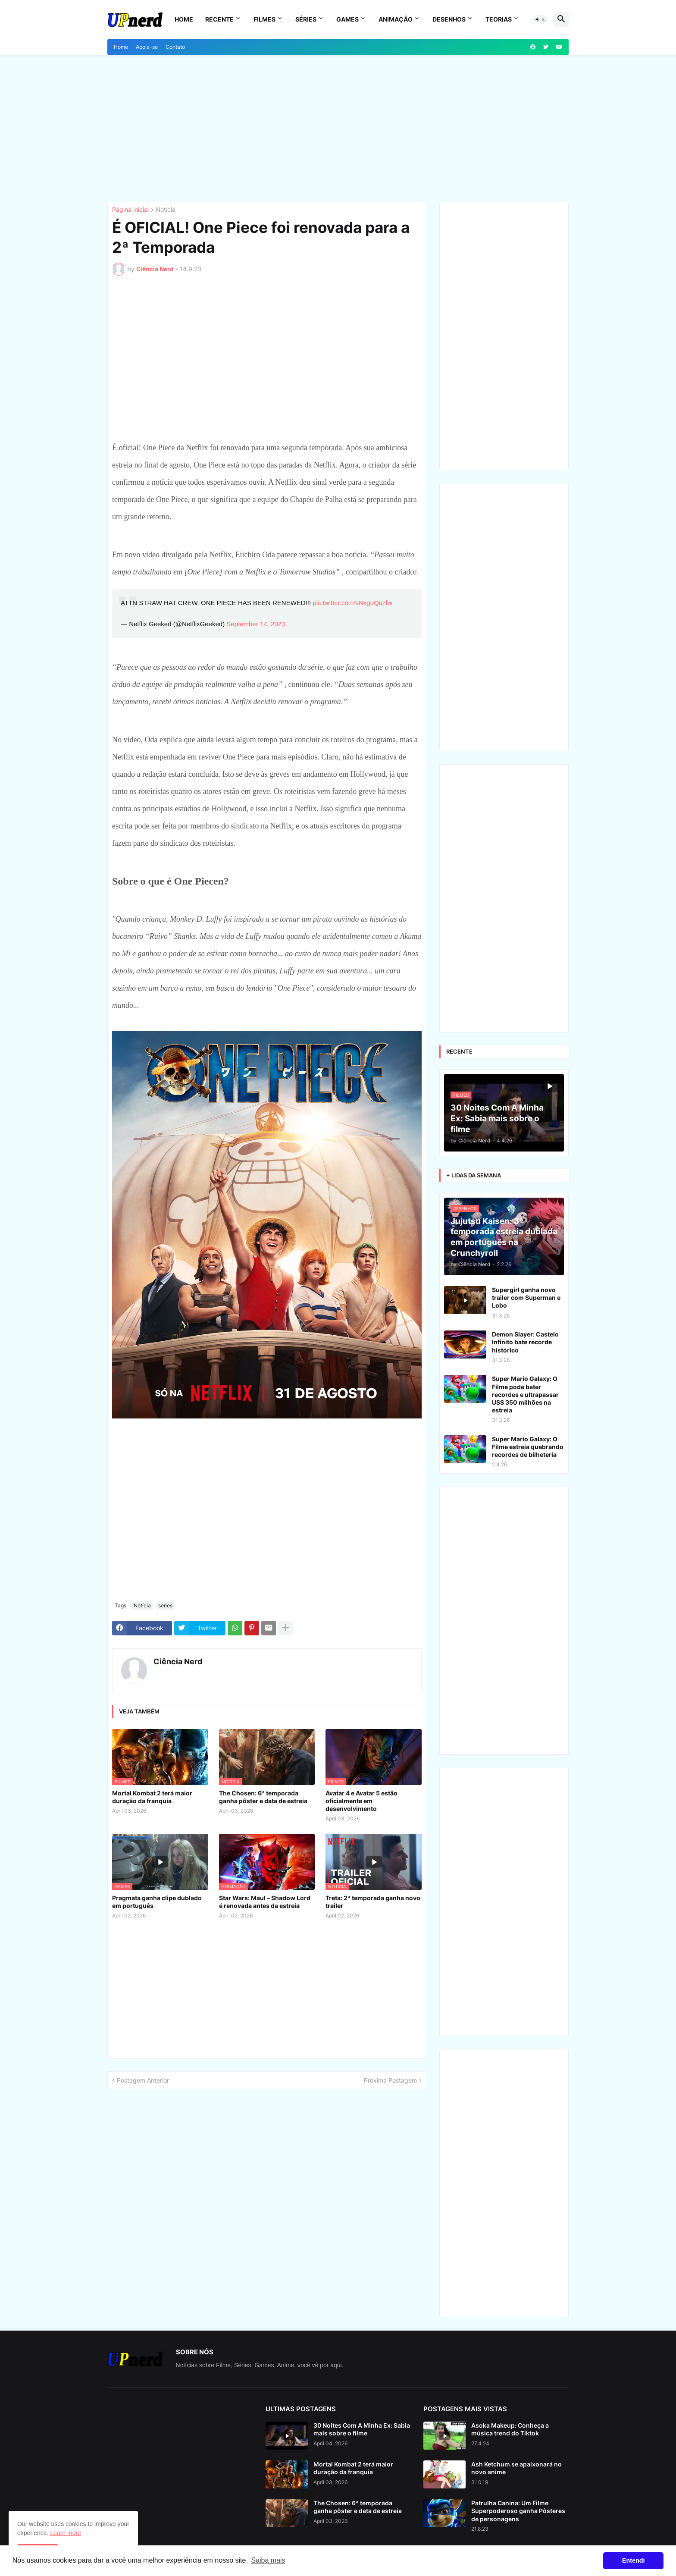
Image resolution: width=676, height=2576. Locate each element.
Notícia (165, 210)
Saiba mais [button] (268, 2560)
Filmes (264, 19)
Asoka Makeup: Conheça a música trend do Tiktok (510, 2429)
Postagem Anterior (143, 2080)
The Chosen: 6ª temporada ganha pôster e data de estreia (263, 1796)
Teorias (498, 19)
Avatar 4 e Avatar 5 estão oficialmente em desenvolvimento (361, 1800)
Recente (219, 19)
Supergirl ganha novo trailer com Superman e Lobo (526, 1297)
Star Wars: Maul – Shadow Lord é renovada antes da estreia (264, 1901)
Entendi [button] (633, 2560)
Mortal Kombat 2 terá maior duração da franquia (152, 1796)
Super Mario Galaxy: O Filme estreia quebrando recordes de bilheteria (527, 1446)
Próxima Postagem (390, 2080)
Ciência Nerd (177, 1661)
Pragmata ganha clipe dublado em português (157, 1901)
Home (184, 19)
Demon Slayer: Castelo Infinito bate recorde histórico (525, 1341)
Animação (396, 19)
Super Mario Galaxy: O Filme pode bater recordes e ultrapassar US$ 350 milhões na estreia (525, 1394)
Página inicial (130, 210)
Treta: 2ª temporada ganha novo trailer (372, 1901)
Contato (175, 47)
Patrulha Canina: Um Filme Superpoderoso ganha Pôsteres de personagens (518, 2510)
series (165, 1605)
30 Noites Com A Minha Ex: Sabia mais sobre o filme (361, 2429)
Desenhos (449, 19)
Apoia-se (147, 47)
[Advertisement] (338, 128)
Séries (305, 19)
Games (347, 19)
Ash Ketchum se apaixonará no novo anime (516, 2468)
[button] (540, 19)
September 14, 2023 (255, 624)
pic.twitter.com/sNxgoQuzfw (352, 602)
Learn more (65, 2532)
